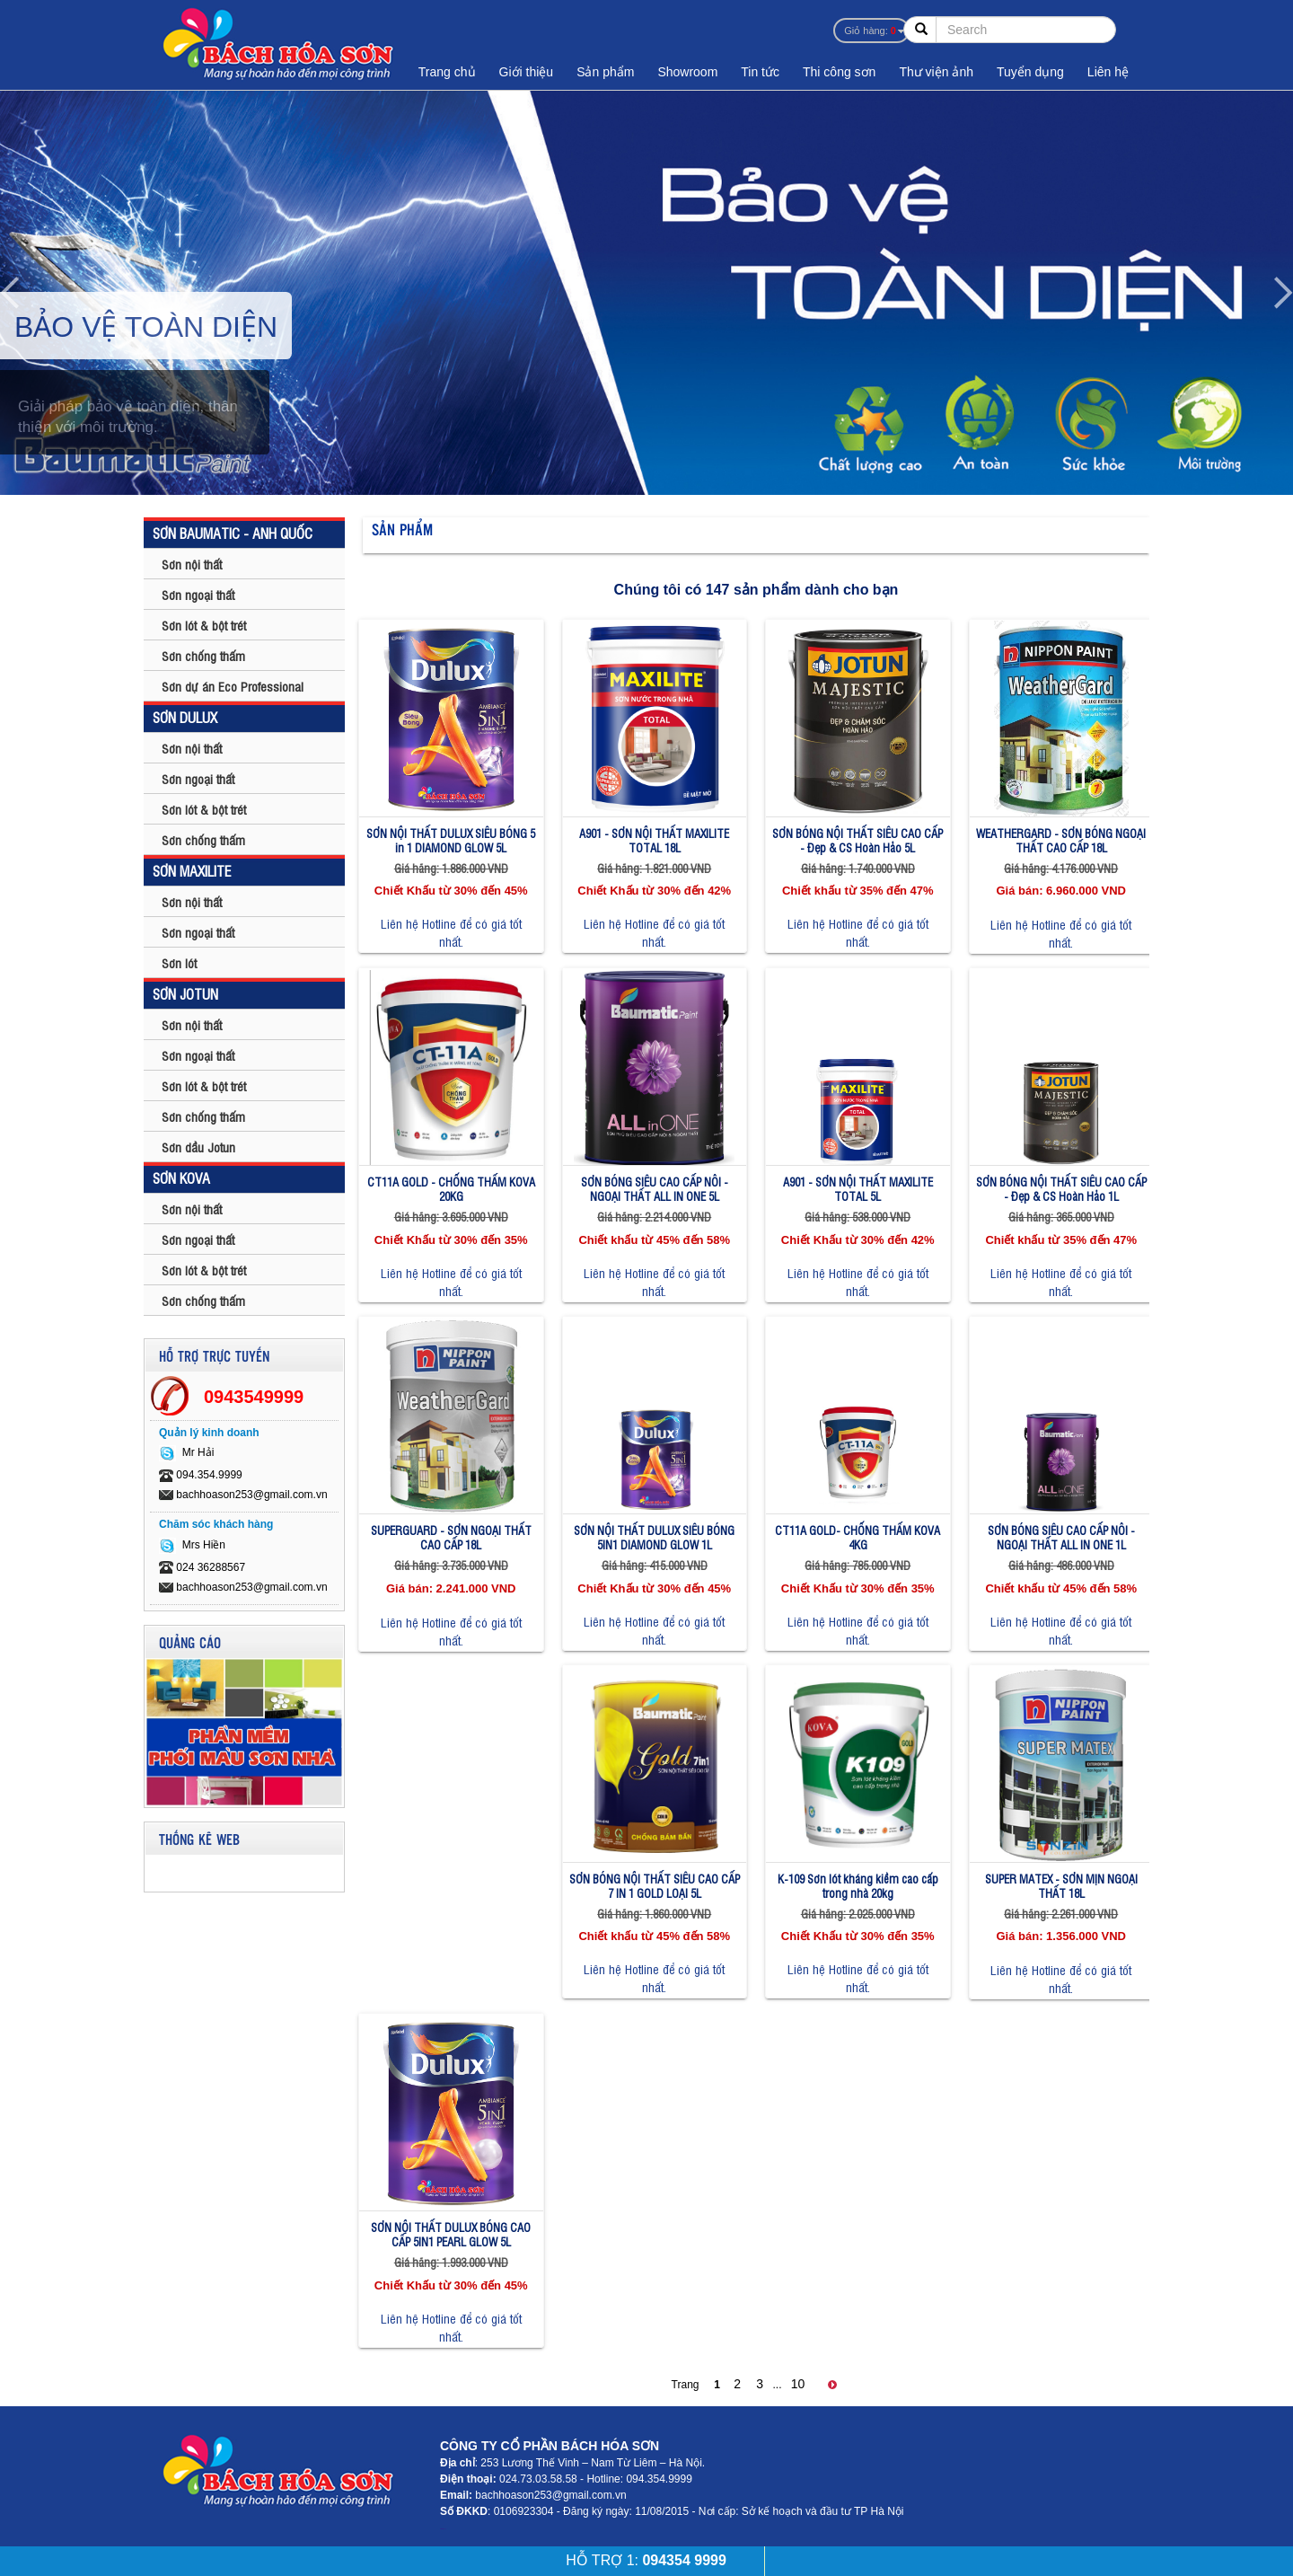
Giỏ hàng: (870, 30)
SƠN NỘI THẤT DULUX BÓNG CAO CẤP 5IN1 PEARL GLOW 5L (451, 2234)
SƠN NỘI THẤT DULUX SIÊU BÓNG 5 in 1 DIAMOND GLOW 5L (450, 840)
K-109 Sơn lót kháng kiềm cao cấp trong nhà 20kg (858, 1886)
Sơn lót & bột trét (204, 624)
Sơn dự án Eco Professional (232, 685)
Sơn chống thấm (203, 655)
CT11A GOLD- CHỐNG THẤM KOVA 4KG (857, 1537)
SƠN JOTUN (185, 993)
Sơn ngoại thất (198, 594)
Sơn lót (179, 962)
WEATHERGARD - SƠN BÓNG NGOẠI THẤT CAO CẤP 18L (1061, 840)
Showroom (687, 72)
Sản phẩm (605, 72)
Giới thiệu (526, 72)
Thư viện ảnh (936, 72)
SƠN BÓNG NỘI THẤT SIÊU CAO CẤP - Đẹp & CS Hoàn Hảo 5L (857, 840)
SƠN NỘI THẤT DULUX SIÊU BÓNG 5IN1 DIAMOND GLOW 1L (654, 1537)
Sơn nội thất (192, 563)
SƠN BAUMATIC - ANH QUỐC (232, 533)
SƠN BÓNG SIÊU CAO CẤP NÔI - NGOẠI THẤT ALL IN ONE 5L (654, 1189)
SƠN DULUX (185, 717)
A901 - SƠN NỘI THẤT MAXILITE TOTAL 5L (858, 1189)
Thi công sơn (839, 72)
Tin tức (760, 72)
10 (798, 2384)
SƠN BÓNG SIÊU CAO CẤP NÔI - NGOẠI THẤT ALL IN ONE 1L (1061, 1537)
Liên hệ (1108, 72)
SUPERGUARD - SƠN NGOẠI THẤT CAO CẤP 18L (451, 1537)
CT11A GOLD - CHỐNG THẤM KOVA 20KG (451, 1189)
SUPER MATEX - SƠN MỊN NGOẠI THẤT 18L (1061, 1886)
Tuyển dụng (1030, 72)
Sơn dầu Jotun (198, 1146)
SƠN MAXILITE (192, 870)
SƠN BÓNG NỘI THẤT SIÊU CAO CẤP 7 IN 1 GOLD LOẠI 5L (654, 1886)
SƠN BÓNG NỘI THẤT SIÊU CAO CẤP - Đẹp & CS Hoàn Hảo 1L (1061, 1189)
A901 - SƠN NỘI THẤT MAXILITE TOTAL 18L (654, 840)
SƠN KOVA (181, 1177)
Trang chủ (447, 72)
